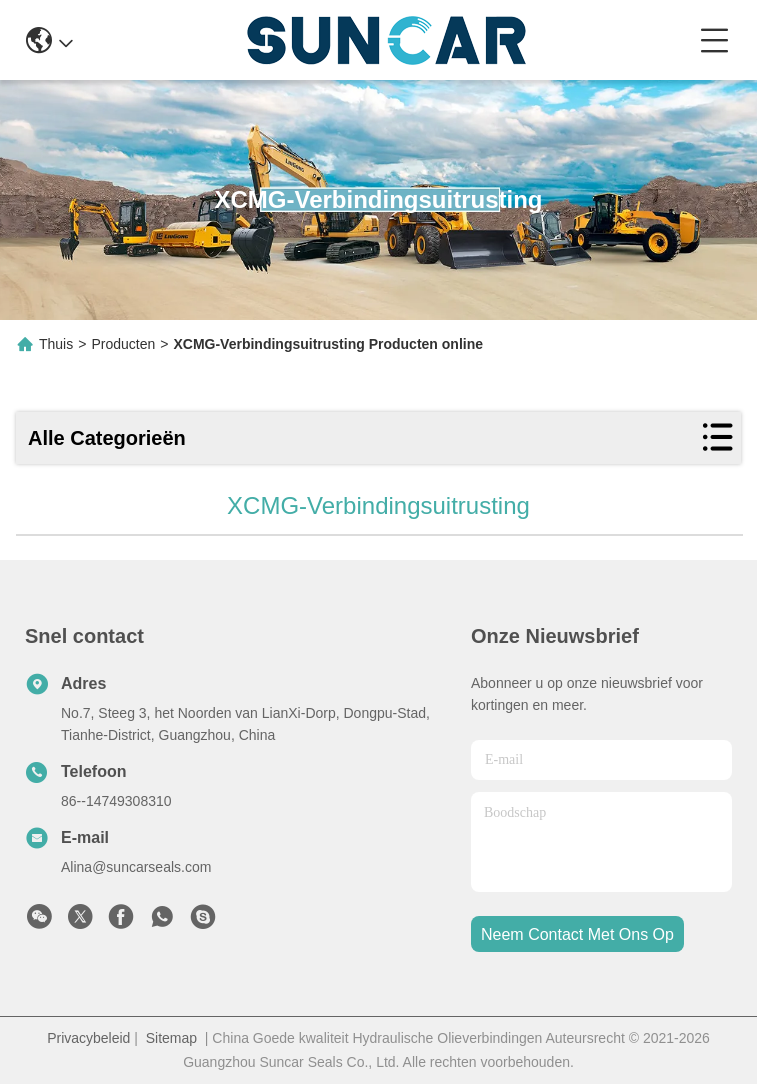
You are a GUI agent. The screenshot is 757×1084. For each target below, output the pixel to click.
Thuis (56, 344)
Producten (123, 344)
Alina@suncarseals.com (136, 867)
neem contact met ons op (577, 934)
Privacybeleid (88, 1038)
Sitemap (171, 1038)
